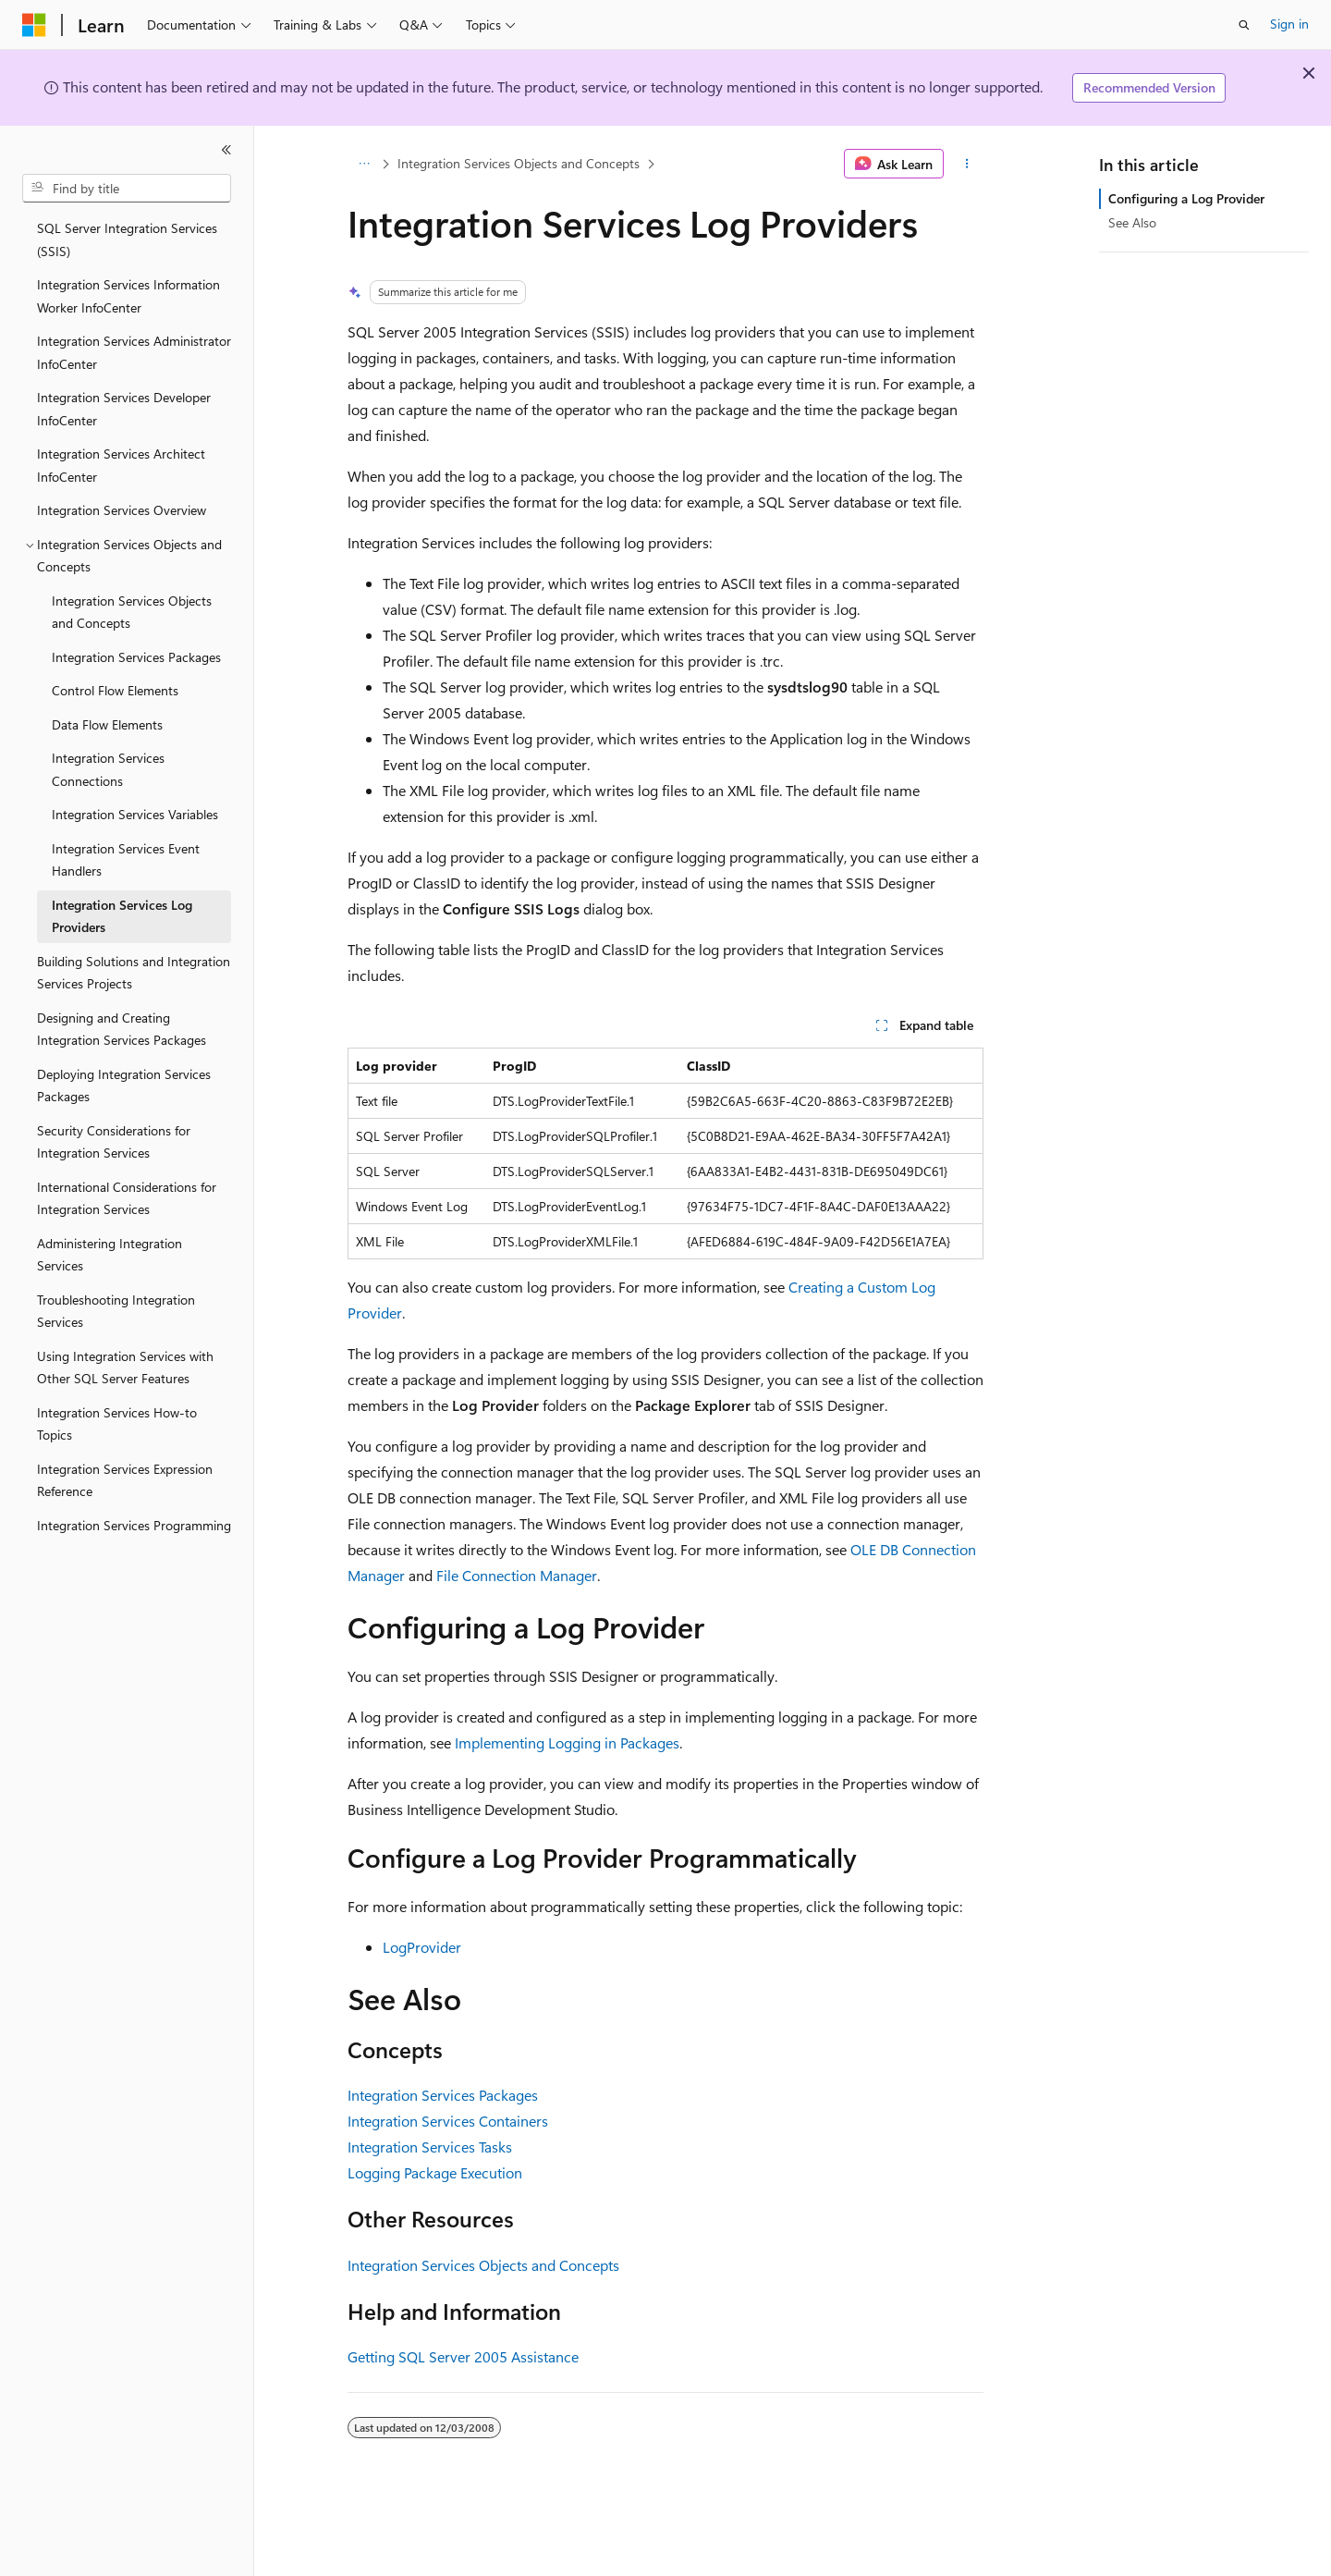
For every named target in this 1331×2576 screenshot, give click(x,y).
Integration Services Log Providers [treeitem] (122, 916)
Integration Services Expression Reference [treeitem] (125, 1480)
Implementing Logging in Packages (567, 1742)
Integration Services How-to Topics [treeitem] (117, 1424)
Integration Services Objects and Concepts (518, 163)
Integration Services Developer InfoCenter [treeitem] (124, 408)
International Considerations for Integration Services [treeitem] (126, 1198)
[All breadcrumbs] (364, 163)
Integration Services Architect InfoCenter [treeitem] (121, 465)
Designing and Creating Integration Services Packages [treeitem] (121, 1029)
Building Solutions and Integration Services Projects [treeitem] (133, 972)
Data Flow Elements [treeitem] (107, 724)
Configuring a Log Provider (1186, 198)
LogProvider (422, 1947)
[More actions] (967, 163)
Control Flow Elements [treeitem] (115, 690)
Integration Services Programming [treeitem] (134, 1525)
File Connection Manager (516, 1575)
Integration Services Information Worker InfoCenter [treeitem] (128, 296)
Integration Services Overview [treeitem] (121, 510)
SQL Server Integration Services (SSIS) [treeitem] (127, 239)
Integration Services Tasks (430, 2146)
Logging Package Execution (435, 2172)
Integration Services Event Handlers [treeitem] (126, 860)
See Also (1132, 222)
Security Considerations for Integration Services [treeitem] (113, 1142)
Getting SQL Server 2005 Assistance (463, 2356)
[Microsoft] (34, 25)
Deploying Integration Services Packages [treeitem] (124, 1085)
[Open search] (1244, 25)
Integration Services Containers (448, 2120)
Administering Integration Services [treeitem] (109, 1254)
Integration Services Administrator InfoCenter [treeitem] (134, 352)
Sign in (1289, 23)
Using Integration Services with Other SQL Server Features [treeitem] (125, 1367)
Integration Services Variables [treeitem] (135, 814)
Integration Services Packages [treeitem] (136, 657)
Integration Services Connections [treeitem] (108, 769)
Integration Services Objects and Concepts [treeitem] (132, 612)
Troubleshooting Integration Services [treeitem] (116, 1311)
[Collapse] (226, 149)
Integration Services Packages (443, 2094)
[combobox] (126, 188)
